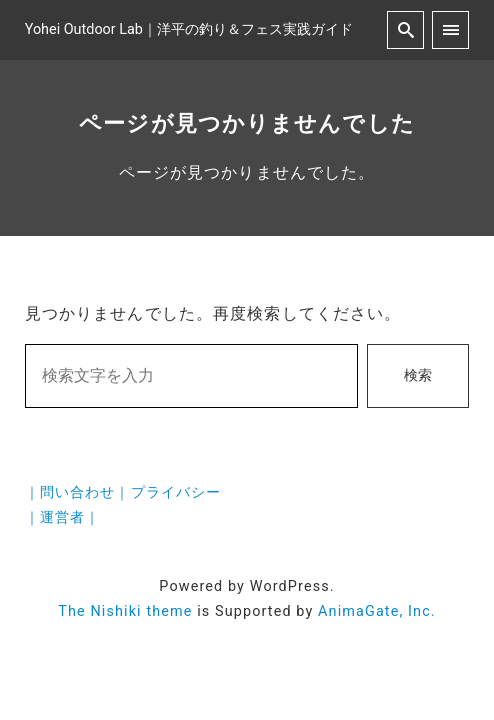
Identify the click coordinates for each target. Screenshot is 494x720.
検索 (418, 375)
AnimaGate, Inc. (377, 611)
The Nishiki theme (125, 611)
